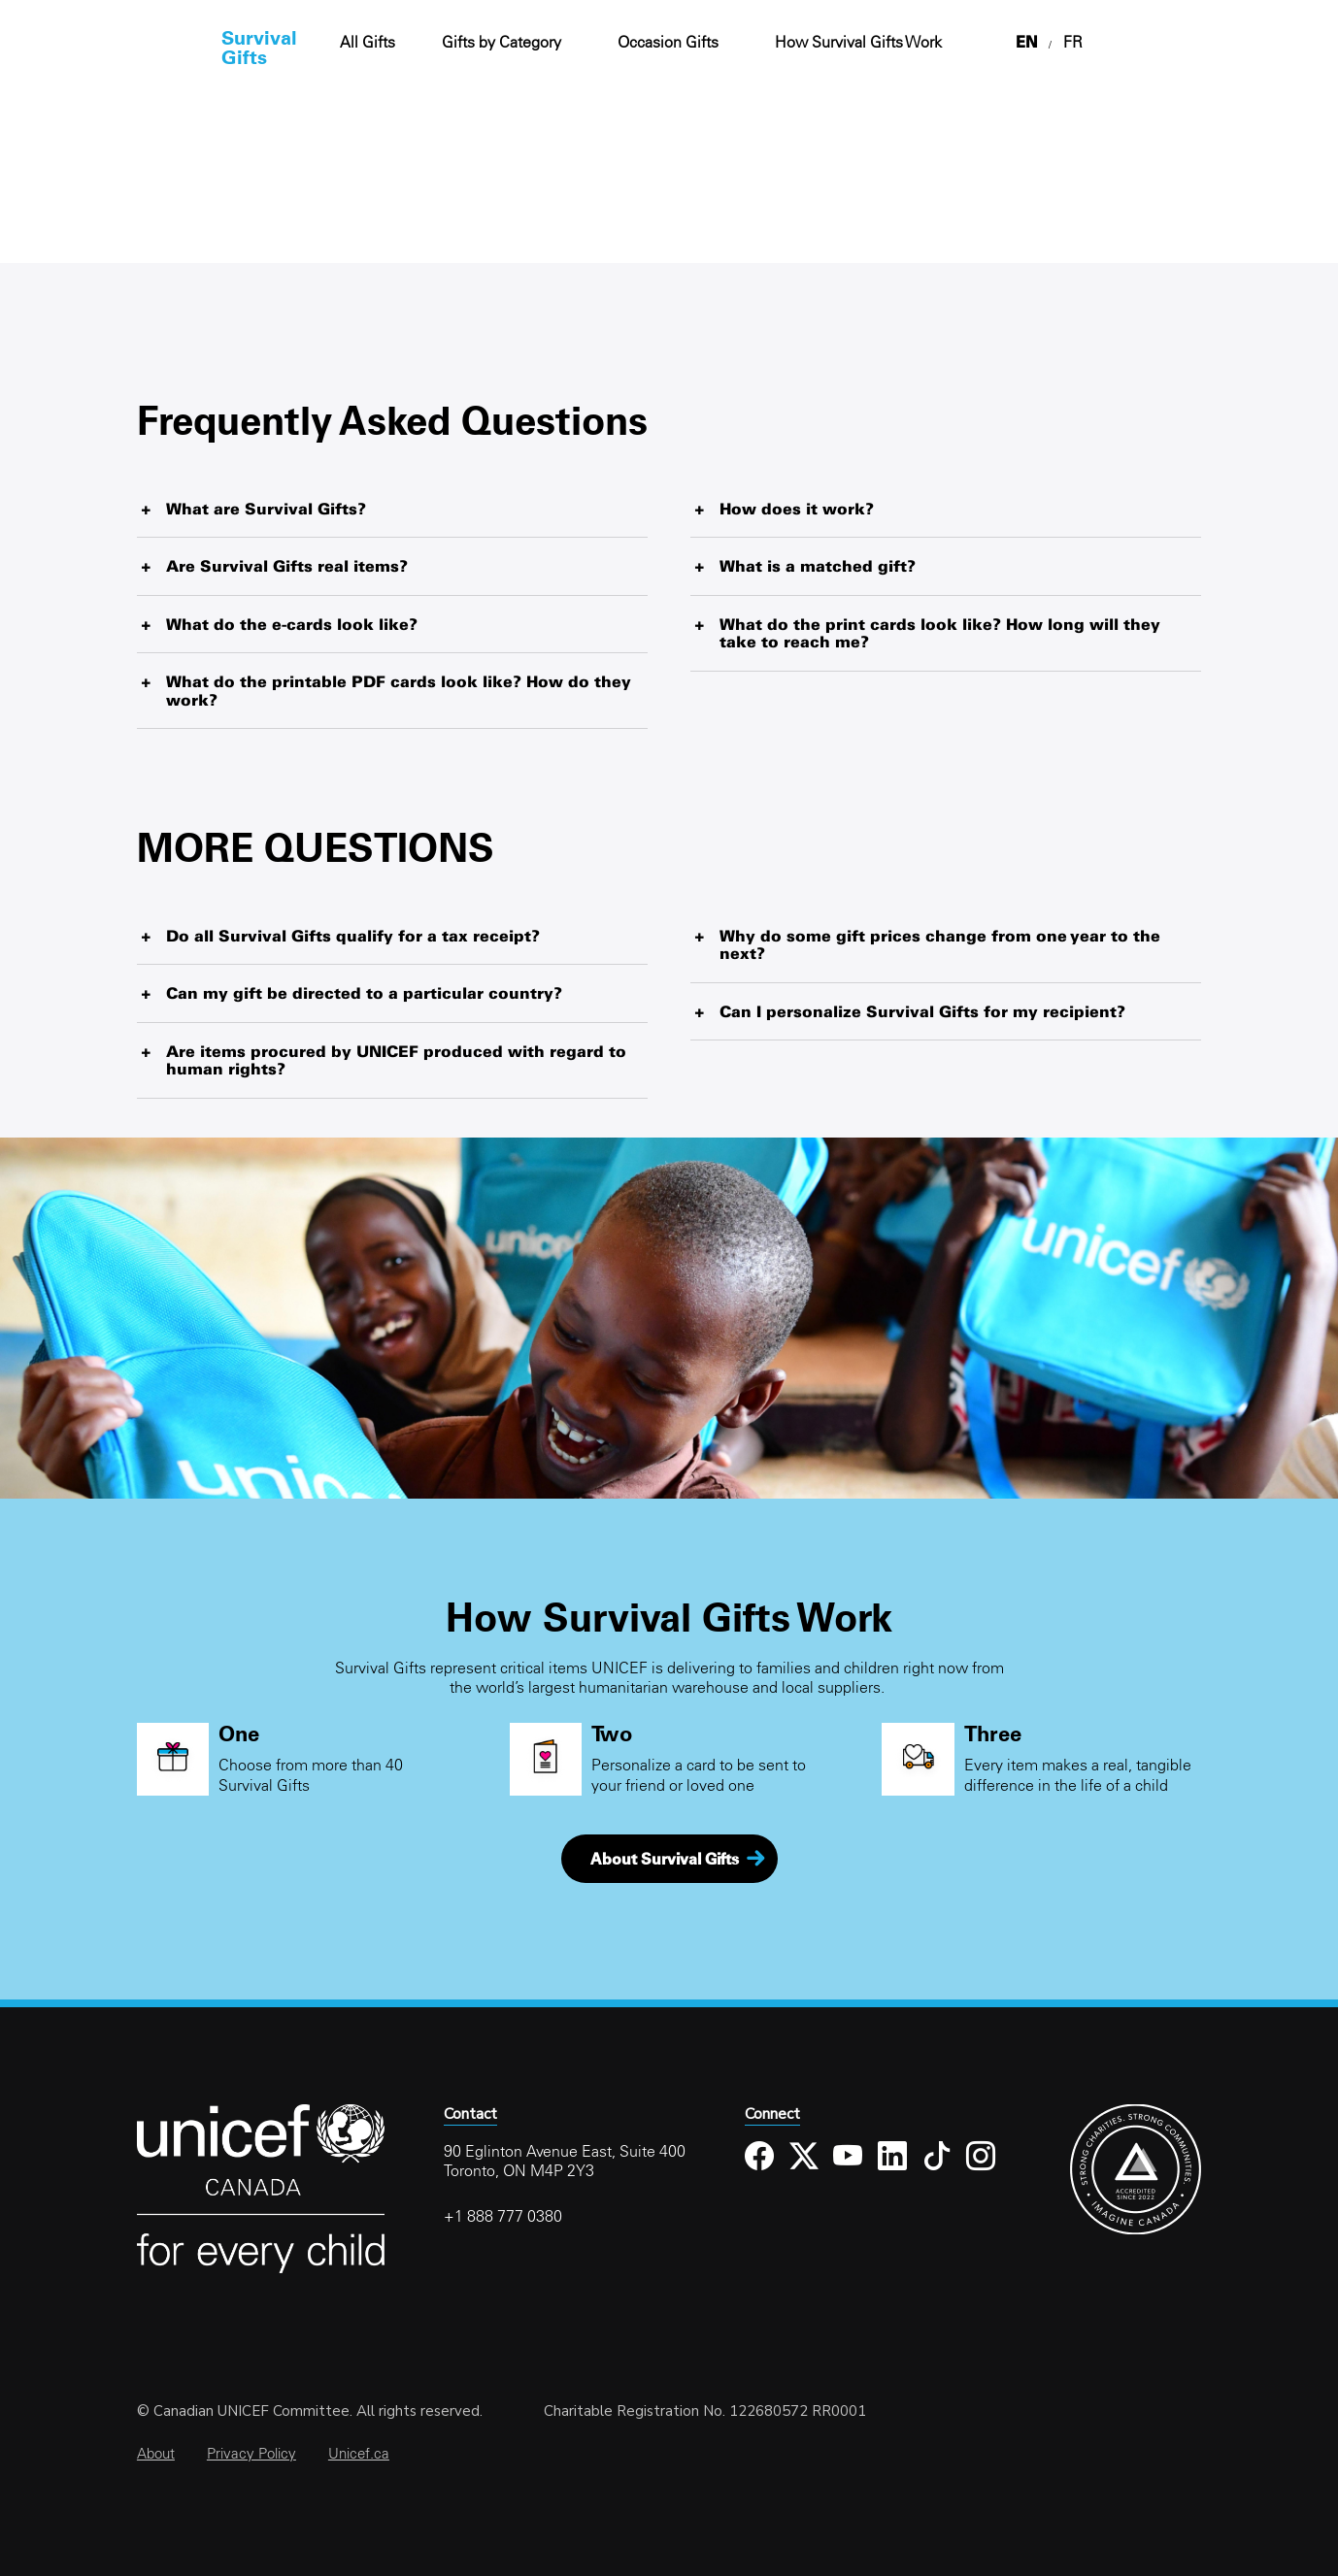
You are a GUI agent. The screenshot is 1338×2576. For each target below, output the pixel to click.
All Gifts (367, 41)
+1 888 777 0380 (503, 2216)
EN (1026, 41)
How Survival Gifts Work (858, 41)
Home (140, 47)
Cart (1240, 42)
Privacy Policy (251, 2453)
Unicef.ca (358, 2453)
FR (1073, 41)
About (156, 2453)
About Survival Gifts (664, 1858)
